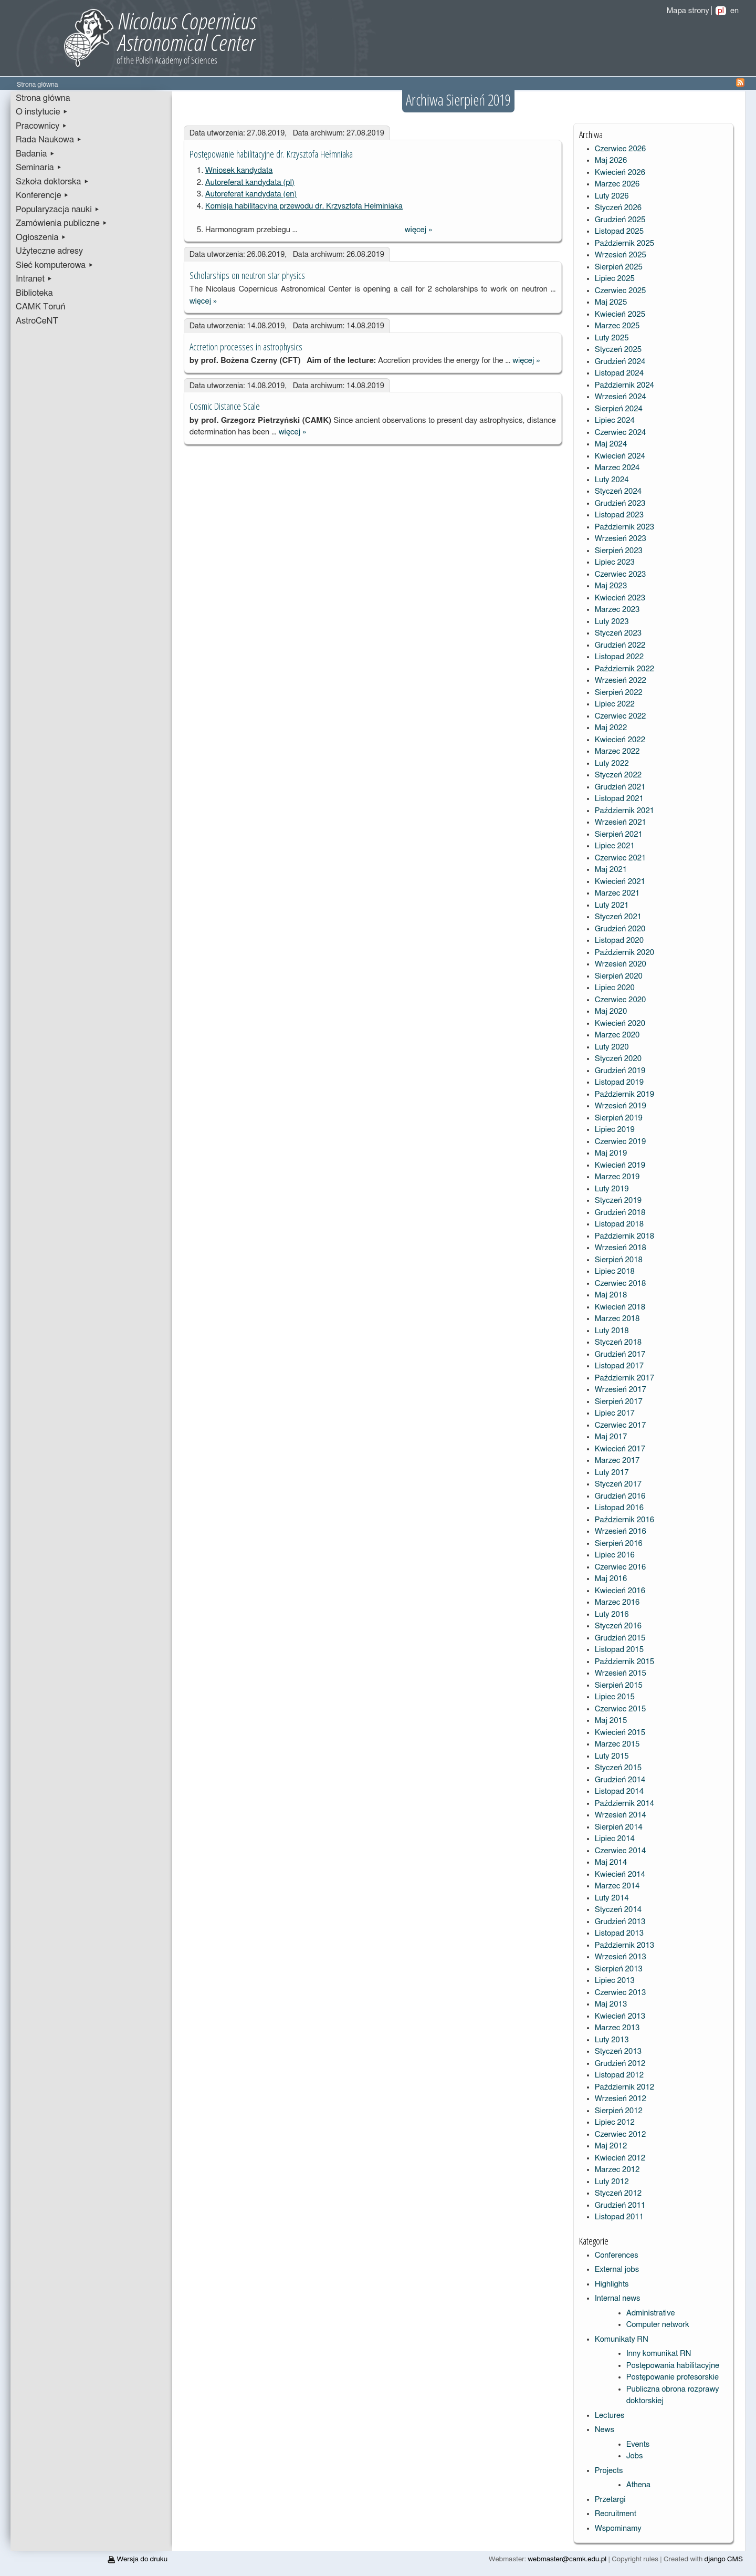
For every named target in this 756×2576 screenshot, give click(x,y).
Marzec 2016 (617, 1602)
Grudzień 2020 (620, 929)
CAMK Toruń (40, 307)
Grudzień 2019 (620, 1071)
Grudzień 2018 (620, 1213)
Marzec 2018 (617, 1319)
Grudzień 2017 (620, 1354)
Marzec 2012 (617, 2170)
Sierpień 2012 (619, 2111)
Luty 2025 (612, 338)
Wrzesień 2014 (620, 1815)
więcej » (419, 230)
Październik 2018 (624, 1236)
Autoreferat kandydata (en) (251, 194)
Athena (638, 2485)
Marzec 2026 (617, 184)
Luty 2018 (612, 1331)
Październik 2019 (624, 1094)
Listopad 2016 (619, 1508)
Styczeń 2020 (618, 1059)
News (604, 2430)
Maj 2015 (611, 1721)
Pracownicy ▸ (41, 126)
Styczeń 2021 (618, 917)
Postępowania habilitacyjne (672, 2366)
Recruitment (615, 2514)
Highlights (612, 2284)
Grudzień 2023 (620, 503)
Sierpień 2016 (619, 1543)
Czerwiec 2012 (620, 2134)
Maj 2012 (611, 2146)
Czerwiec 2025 (620, 291)
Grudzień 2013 (620, 1922)
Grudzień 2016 (620, 1496)
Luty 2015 (612, 1756)
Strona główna (43, 98)
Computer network (657, 2325)
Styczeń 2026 (618, 208)
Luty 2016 (612, 1614)
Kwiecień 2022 (620, 740)
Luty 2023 (612, 622)
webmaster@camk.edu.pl (567, 2559)
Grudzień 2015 (620, 1638)
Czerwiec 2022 (620, 716)
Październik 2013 (624, 1945)
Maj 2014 (611, 1862)
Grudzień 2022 (620, 645)
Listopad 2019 (619, 1082)
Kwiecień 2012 (620, 2158)
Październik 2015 (624, 1662)
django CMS (724, 2559)
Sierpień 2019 (619, 1118)
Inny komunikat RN (658, 2353)
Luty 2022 (612, 763)
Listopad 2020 (619, 940)
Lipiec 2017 (615, 1413)
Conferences (616, 2255)
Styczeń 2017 (618, 1484)
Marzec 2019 (617, 1177)
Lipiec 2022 (615, 704)
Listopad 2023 (619, 515)
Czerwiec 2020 (620, 1000)
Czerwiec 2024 (620, 433)
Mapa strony (688, 11)
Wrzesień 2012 (620, 2099)
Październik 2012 (624, 2087)
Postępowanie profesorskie (672, 2377)
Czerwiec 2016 (620, 1567)
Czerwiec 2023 (620, 574)
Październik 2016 (624, 1520)
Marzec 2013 (617, 2028)
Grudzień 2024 (620, 362)
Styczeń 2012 (618, 2193)
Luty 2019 (612, 1189)
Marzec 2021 (617, 893)
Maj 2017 (611, 1437)
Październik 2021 (624, 811)
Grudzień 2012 (620, 2064)
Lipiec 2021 (615, 846)
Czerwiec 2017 (620, 1425)
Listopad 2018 (619, 1224)
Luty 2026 (612, 196)
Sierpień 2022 (619, 693)
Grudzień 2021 (620, 787)
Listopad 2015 (619, 1650)
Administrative (650, 2313)
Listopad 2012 (619, 2075)
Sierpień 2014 (619, 1827)
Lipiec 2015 (615, 1697)
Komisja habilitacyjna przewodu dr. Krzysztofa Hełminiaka (304, 206)
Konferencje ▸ (42, 195)
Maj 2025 (611, 302)
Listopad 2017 (619, 1366)
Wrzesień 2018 (620, 1248)
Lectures (610, 2415)
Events (638, 2444)
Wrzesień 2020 (620, 964)
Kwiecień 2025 (620, 314)
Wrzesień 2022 (620, 680)
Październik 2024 (624, 385)
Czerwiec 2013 (620, 1993)
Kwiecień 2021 (620, 882)
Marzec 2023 (617, 610)
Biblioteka (34, 293)
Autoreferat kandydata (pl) (250, 182)
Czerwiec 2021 (620, 858)
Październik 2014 (624, 1804)
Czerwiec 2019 (620, 1142)
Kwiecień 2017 (620, 1449)
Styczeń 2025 (618, 350)
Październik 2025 (624, 243)
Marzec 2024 (617, 468)
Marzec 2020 (617, 1035)
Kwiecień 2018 (620, 1307)
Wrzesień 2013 (620, 1957)
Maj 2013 (611, 2004)
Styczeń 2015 (618, 1768)
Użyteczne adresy (49, 251)
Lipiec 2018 (615, 1271)
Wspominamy (618, 2528)
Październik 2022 (624, 669)
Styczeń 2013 (618, 2051)
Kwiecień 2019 (620, 1165)
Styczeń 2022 (618, 775)
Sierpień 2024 (619, 409)
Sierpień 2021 (619, 834)
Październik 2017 (624, 1378)
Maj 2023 (611, 586)
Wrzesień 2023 (620, 539)
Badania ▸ (35, 154)
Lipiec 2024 (615, 420)
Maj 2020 (611, 1011)
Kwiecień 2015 (620, 1733)
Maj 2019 (611, 1153)
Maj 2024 (611, 444)
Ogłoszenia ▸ (41, 237)
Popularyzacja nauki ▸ (58, 209)
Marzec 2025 (617, 326)
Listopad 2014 (619, 1791)
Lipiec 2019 (615, 1130)
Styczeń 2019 (618, 1200)
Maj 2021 (611, 870)
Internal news (617, 2298)
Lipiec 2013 (615, 1981)
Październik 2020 (624, 953)
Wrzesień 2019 (620, 1106)
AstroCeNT (37, 321)
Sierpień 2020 (619, 976)
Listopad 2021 (619, 799)
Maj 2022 (611, 728)
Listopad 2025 (619, 231)
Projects (609, 2471)
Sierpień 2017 (619, 1402)
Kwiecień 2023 (620, 598)
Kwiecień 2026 (620, 172)
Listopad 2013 (619, 1933)
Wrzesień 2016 (620, 1531)
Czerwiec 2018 (620, 1283)
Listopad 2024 (619, 373)
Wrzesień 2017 (620, 1390)
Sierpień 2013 (619, 1969)
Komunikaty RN (621, 2339)
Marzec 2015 (617, 1744)
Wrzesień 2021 (620, 822)
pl (721, 11)
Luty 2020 (612, 1047)
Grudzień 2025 (620, 220)
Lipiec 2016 (615, 1555)
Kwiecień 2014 (620, 1874)
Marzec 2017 (617, 1460)
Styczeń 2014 (618, 1910)
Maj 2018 (611, 1295)
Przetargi (610, 2500)
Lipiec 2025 (615, 279)
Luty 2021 (612, 905)
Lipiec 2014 (615, 1839)
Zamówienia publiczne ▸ (62, 223)
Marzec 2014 (617, 1886)
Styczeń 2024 (618, 491)
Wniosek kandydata (239, 170)
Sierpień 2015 (619, 1685)
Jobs (634, 2456)
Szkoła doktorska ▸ (52, 182)
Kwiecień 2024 (620, 456)
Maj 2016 (611, 1579)
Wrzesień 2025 (620, 255)
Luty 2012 (612, 2182)
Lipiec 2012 (615, 2122)
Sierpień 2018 (619, 1260)
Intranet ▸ (34, 279)
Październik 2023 (624, 527)
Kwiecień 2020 (620, 1023)
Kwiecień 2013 (620, 2016)
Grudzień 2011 (620, 2205)
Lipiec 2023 (615, 562)
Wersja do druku (137, 2559)
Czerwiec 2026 (620, 149)
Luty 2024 (612, 480)
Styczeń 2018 (618, 1342)
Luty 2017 (612, 1473)
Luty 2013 (612, 2040)
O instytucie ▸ (42, 112)
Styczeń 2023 (618, 633)
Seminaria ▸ (39, 167)
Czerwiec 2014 (620, 1851)
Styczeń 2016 (618, 1626)
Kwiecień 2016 (620, 1591)
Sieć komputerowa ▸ (54, 265)
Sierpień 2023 (619, 551)
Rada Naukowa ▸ (49, 140)
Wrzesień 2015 (620, 1673)
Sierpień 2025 (619, 267)
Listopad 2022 (619, 657)
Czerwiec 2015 (620, 1709)
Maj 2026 (611, 160)
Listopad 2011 (619, 2217)
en (734, 11)
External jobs (617, 2269)
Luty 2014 (612, 1898)
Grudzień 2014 (620, 1780)
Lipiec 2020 (615, 988)
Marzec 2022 (617, 751)
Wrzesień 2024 (620, 397)
